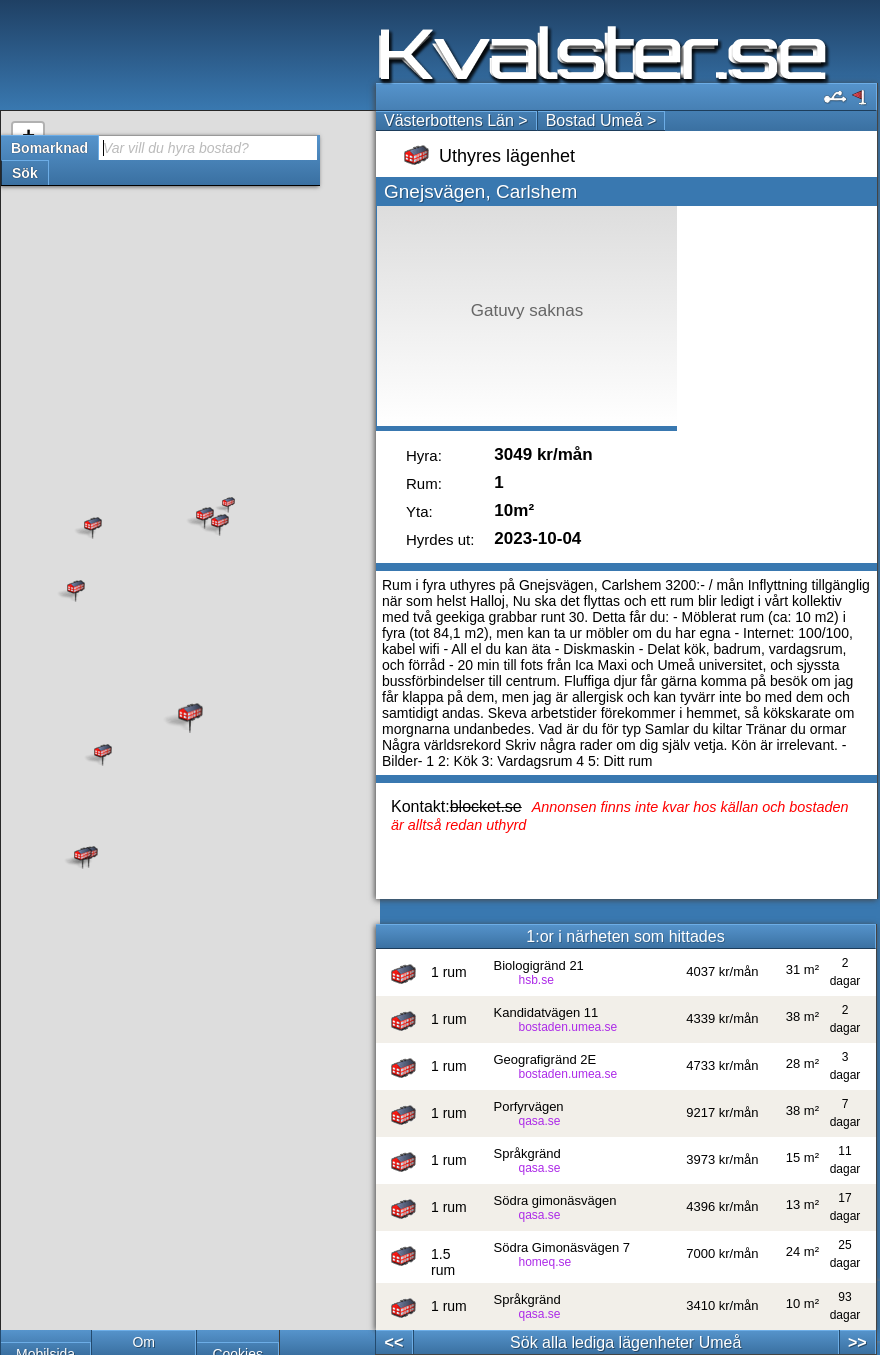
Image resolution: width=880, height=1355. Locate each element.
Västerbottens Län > (456, 120)
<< (394, 1342)
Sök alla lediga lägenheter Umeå (625, 1342)
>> (857, 1342)
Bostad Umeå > (601, 120)
